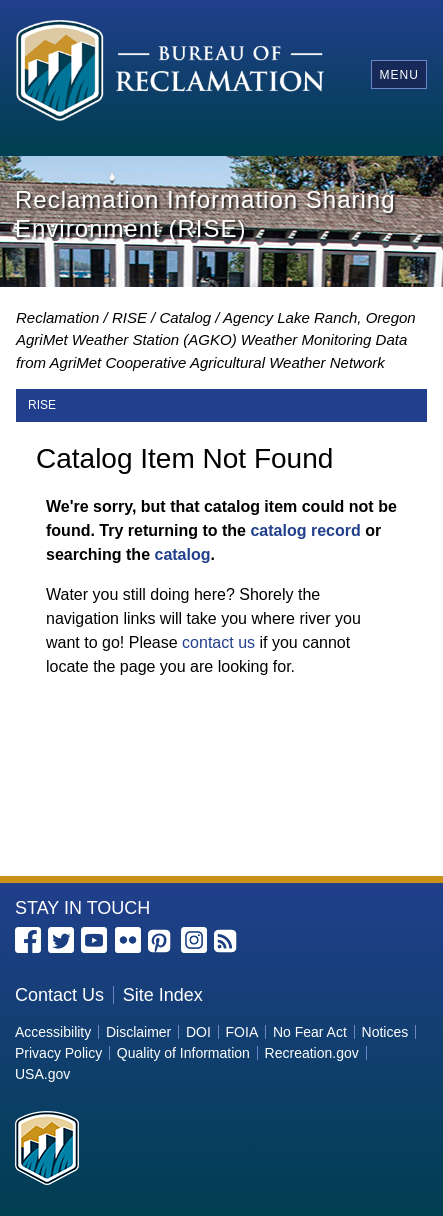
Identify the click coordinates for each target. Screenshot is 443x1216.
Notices (385, 1032)
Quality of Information (183, 1053)
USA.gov (42, 1074)
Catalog (185, 317)
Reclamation (57, 317)
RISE (129, 317)
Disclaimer (138, 1032)
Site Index (163, 995)
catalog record (305, 530)
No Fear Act (310, 1032)
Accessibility (53, 1032)
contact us (218, 642)
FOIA (242, 1032)
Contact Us (59, 995)
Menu (398, 75)
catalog (182, 554)
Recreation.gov (312, 1053)
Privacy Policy (58, 1053)
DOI (198, 1032)
